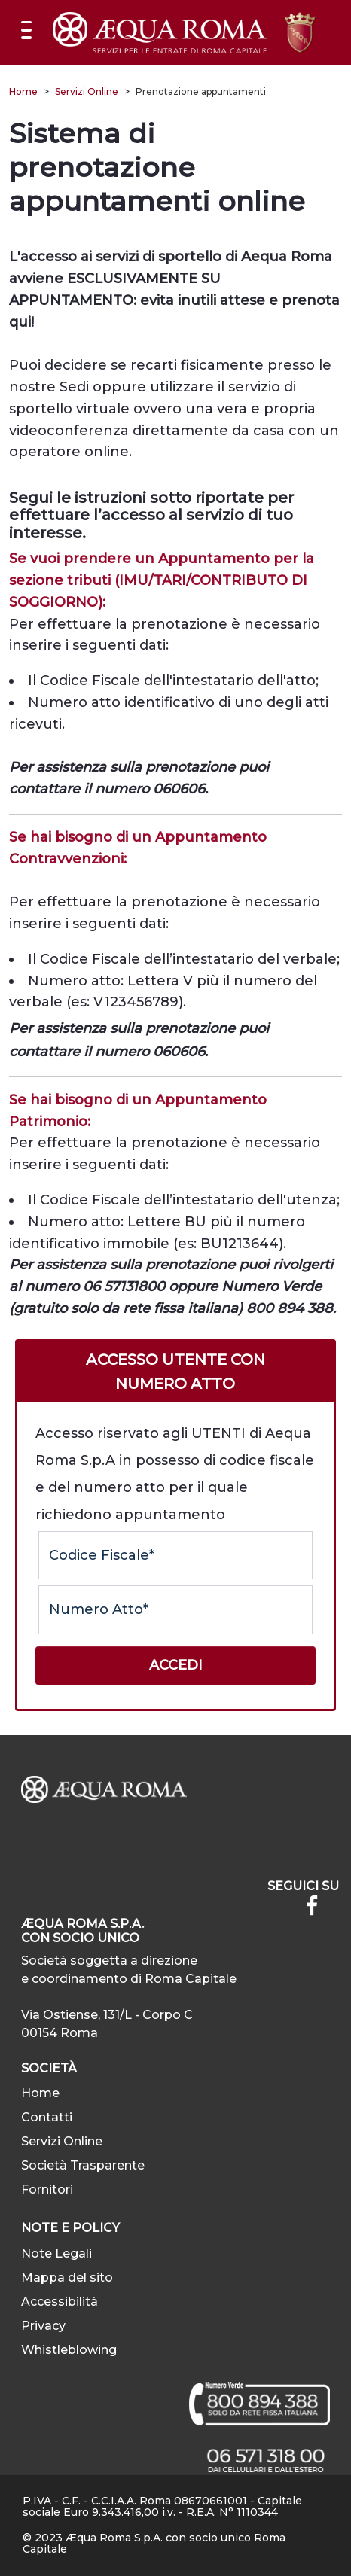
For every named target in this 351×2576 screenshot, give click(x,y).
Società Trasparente (83, 2165)
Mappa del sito (67, 2277)
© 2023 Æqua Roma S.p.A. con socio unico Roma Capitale (154, 2543)
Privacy (43, 2326)
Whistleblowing (69, 2350)
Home (23, 91)
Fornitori (47, 2189)
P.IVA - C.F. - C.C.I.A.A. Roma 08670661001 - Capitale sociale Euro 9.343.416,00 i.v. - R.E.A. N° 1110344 (162, 2506)
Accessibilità (59, 2301)
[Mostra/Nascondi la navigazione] (26, 30)
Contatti (46, 2117)
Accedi (176, 1665)
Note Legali (56, 2253)
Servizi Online (86, 91)
